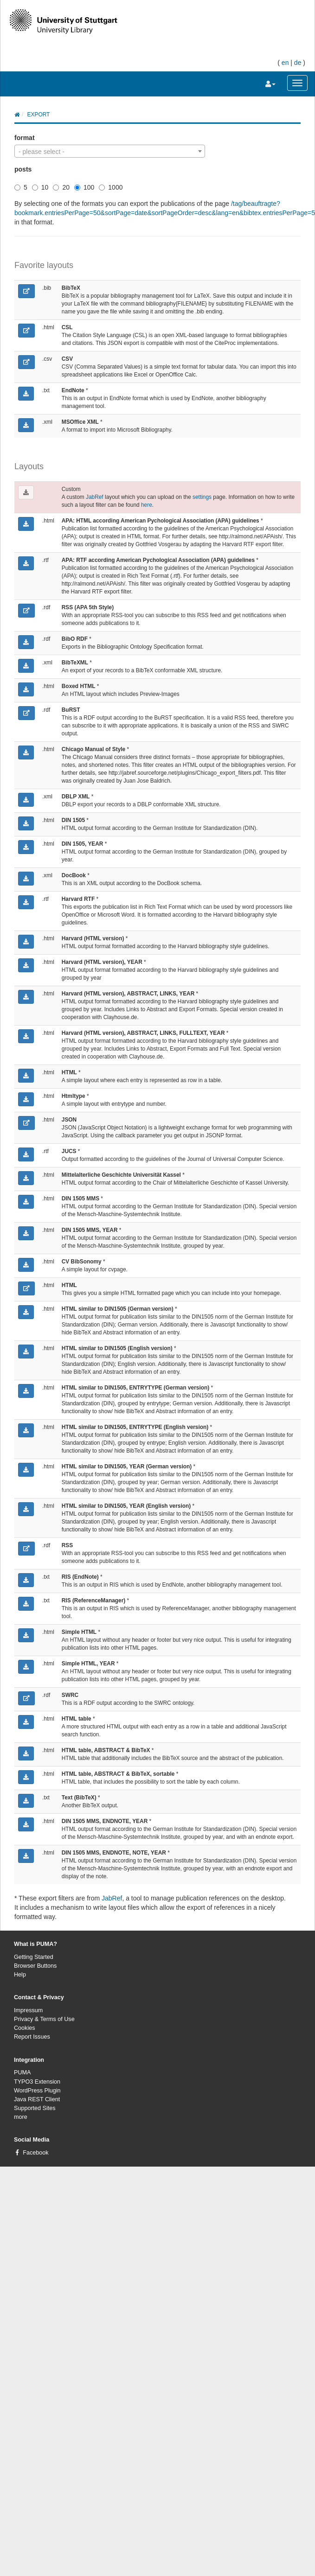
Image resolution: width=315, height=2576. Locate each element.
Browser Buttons (35, 1966)
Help (20, 1974)
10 (40, 187)
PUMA (22, 2072)
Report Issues (32, 2037)
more (20, 2117)
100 (84, 187)
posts (23, 169)
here (146, 505)
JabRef (94, 497)
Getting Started (33, 1957)
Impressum (28, 2010)
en (285, 62)
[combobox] (109, 151)
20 (61, 187)
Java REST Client (37, 2099)
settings (202, 497)
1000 (110, 187)
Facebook (35, 2152)
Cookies (24, 2028)
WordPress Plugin (37, 2090)
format (24, 137)
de (298, 62)
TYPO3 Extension (37, 2082)
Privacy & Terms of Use (44, 2019)
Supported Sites (35, 2108)
